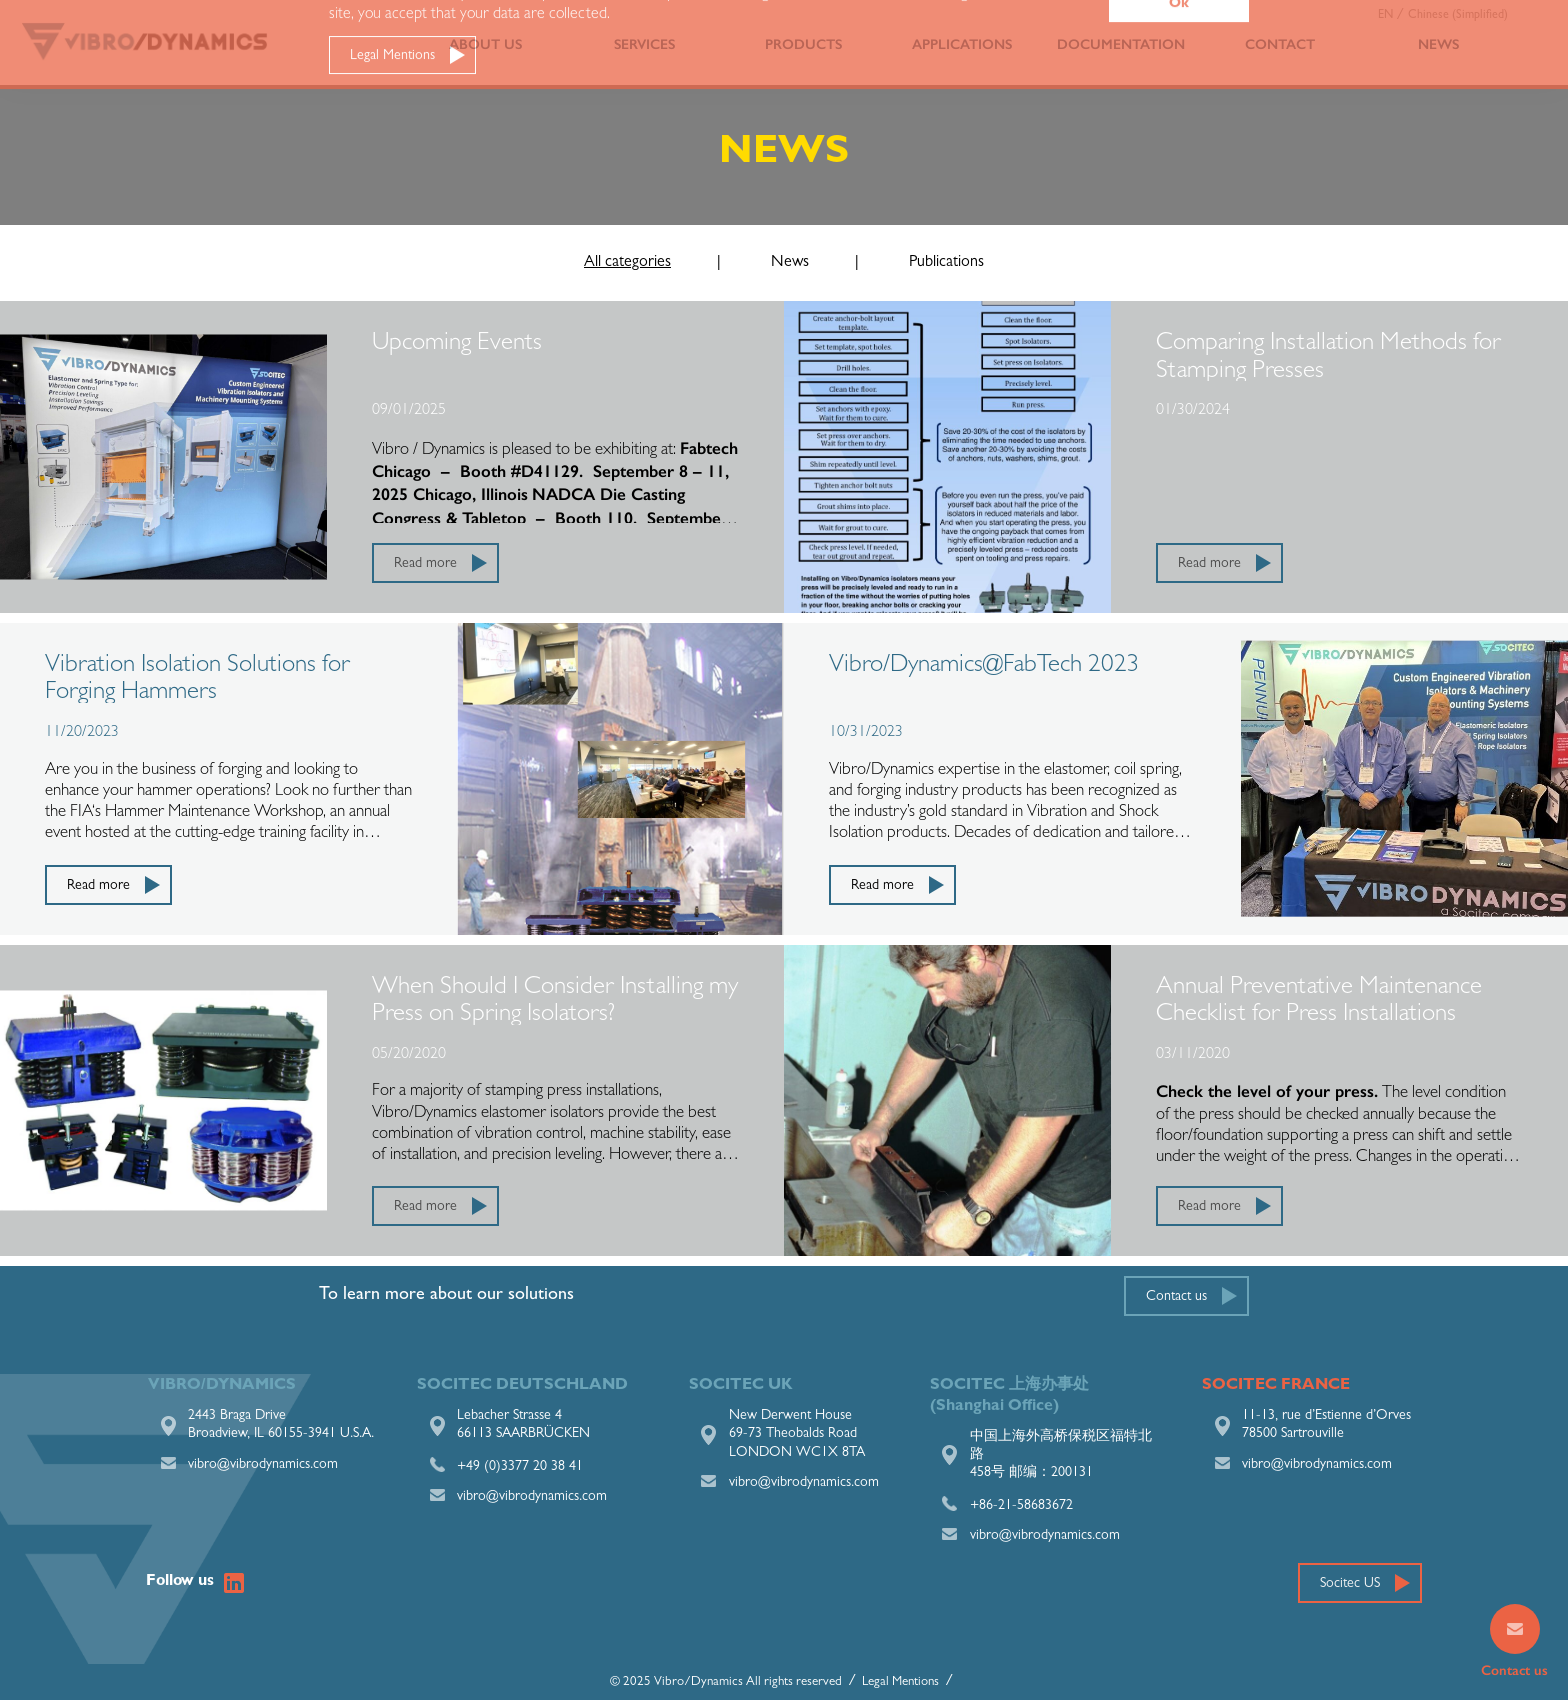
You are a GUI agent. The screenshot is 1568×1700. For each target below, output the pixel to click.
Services (644, 44)
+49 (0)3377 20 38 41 (520, 1467)
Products (803, 44)
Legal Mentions (900, 1682)
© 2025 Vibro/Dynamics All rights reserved (726, 1682)
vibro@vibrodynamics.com (263, 1465)
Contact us (1176, 1297)
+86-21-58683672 (1021, 1506)
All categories (627, 263)
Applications (962, 44)
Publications (946, 263)
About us (485, 44)
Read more (425, 564)
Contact (1280, 44)
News (1438, 44)
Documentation (1121, 44)
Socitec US (1350, 1584)
